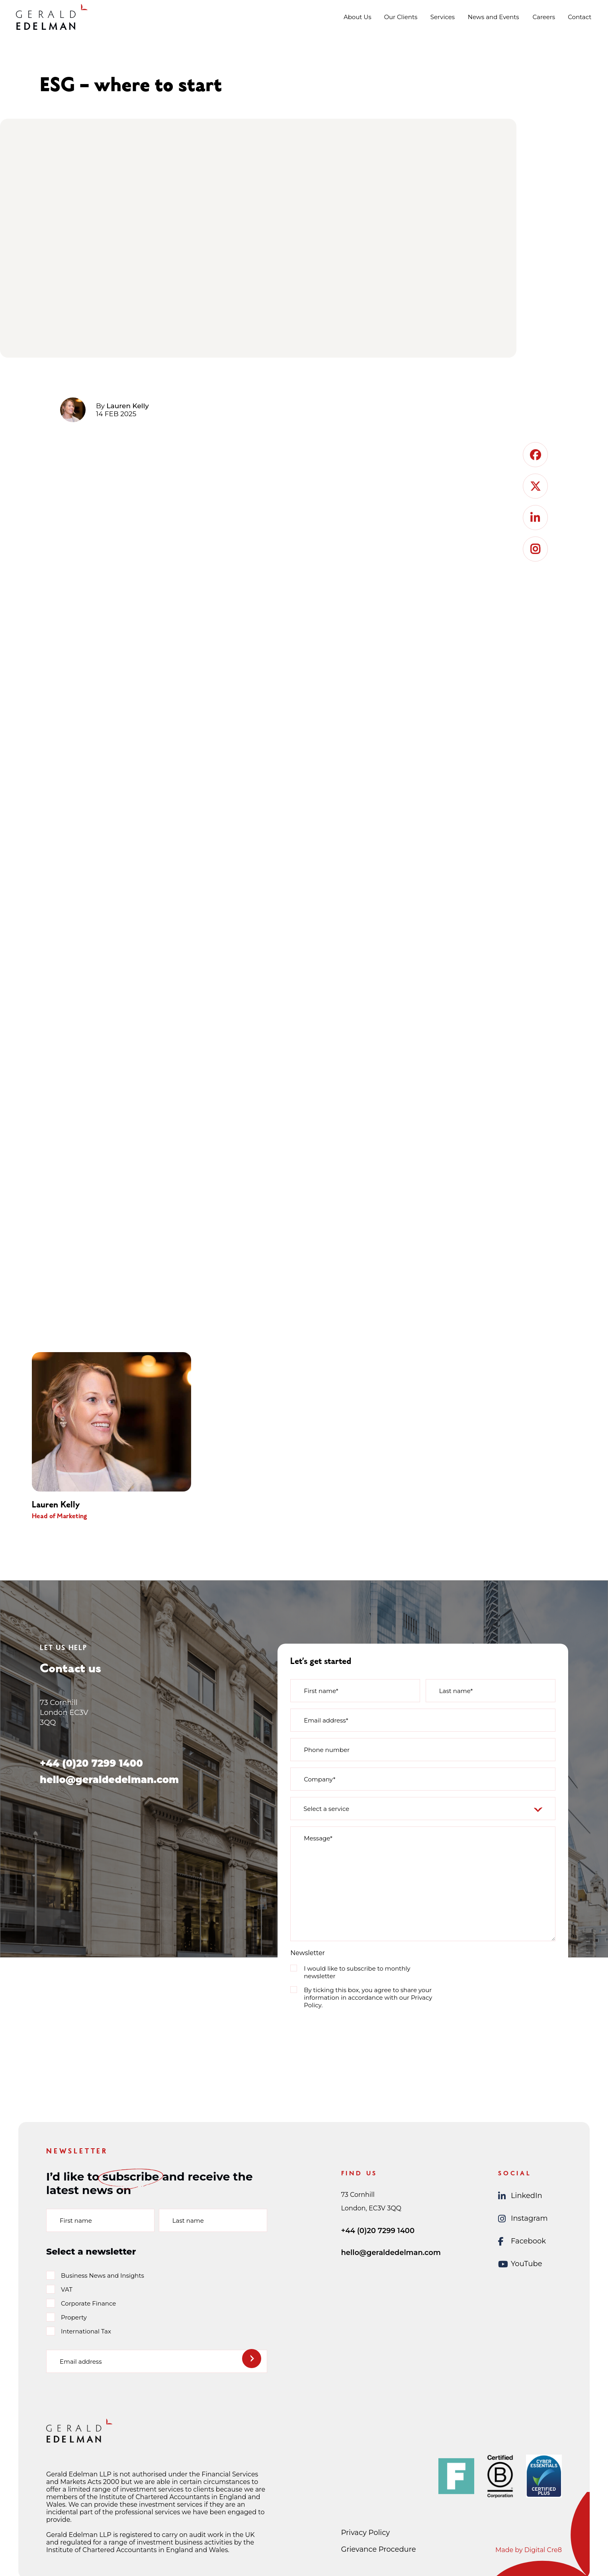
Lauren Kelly (128, 406)
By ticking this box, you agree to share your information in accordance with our (368, 1997)
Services (442, 17)
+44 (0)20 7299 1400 (91, 1763)
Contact (579, 17)
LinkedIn (520, 2195)
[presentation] (350, 2030)
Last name (188, 2220)
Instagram (523, 2218)
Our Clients (400, 17)
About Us (357, 17)
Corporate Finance (88, 2303)
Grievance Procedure (378, 2549)
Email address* (326, 1720)
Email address (81, 2361)
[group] (124, 1436)
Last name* (456, 1691)
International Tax (86, 2331)
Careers (544, 17)
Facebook (522, 2241)
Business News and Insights (102, 2275)
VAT (66, 2289)
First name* (321, 1691)
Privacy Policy (365, 2532)
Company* (319, 1779)
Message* (318, 1838)
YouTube (520, 2264)
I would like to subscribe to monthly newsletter (357, 1972)
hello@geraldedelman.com (109, 1779)
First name (76, 2220)
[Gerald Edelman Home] (52, 17)
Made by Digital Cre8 (528, 2550)
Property (74, 2317)
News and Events (493, 17)
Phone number (327, 1750)
